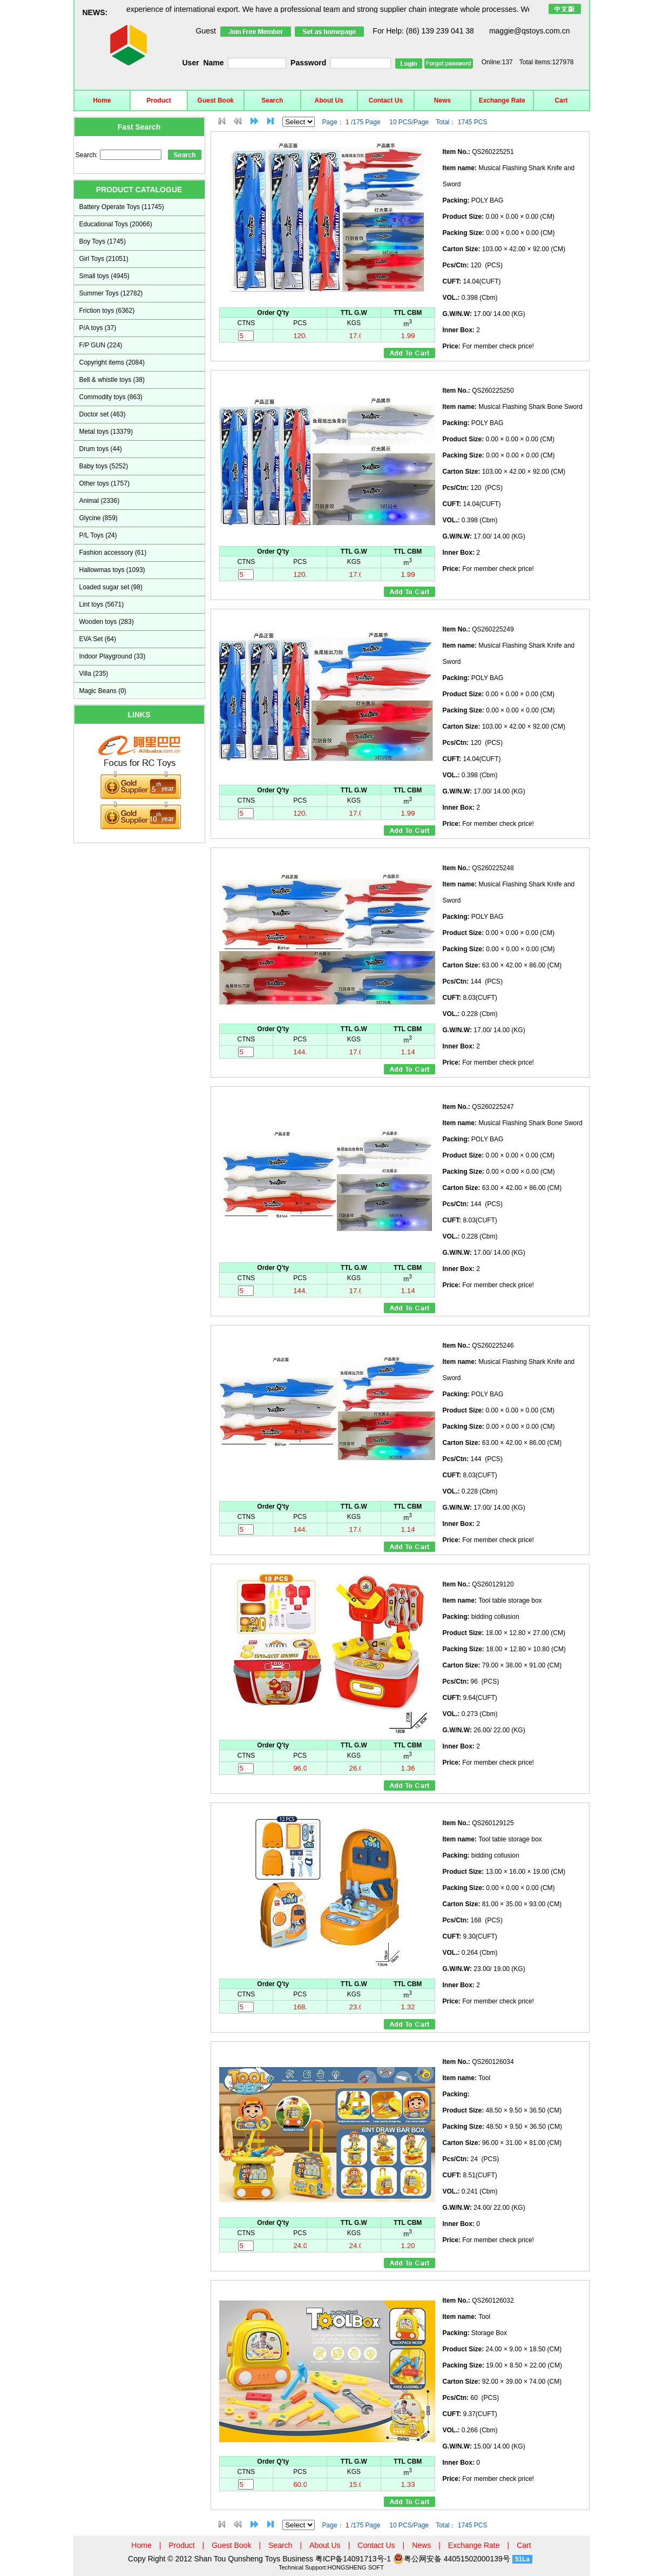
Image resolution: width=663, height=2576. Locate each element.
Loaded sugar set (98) (111, 587)
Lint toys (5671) (101, 604)
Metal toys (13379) (106, 431)
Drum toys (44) (100, 449)
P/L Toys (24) (98, 535)
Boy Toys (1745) (102, 241)
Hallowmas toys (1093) (112, 570)
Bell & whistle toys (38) (112, 380)
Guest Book (216, 100)
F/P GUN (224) (101, 345)
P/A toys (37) (98, 328)
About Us (329, 100)
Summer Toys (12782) (111, 293)
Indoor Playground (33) (112, 656)
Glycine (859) (98, 518)
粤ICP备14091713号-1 (354, 2558)
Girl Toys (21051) (103, 259)
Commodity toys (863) (111, 397)
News (442, 100)
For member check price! (488, 346)
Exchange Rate (502, 100)
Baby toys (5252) (103, 466)
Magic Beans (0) (102, 691)
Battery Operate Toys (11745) (121, 207)
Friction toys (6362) (107, 310)
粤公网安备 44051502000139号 (451, 2558)
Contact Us (386, 100)
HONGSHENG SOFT (355, 2567)
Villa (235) (94, 673)
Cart (561, 100)
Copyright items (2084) (112, 362)
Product (158, 100)
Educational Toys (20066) (115, 224)
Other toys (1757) (104, 483)
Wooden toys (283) (106, 621)
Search (272, 100)
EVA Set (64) (97, 639)
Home (102, 100)
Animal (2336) (99, 501)
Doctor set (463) (102, 414)
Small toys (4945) (104, 276)
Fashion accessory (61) (113, 552)
